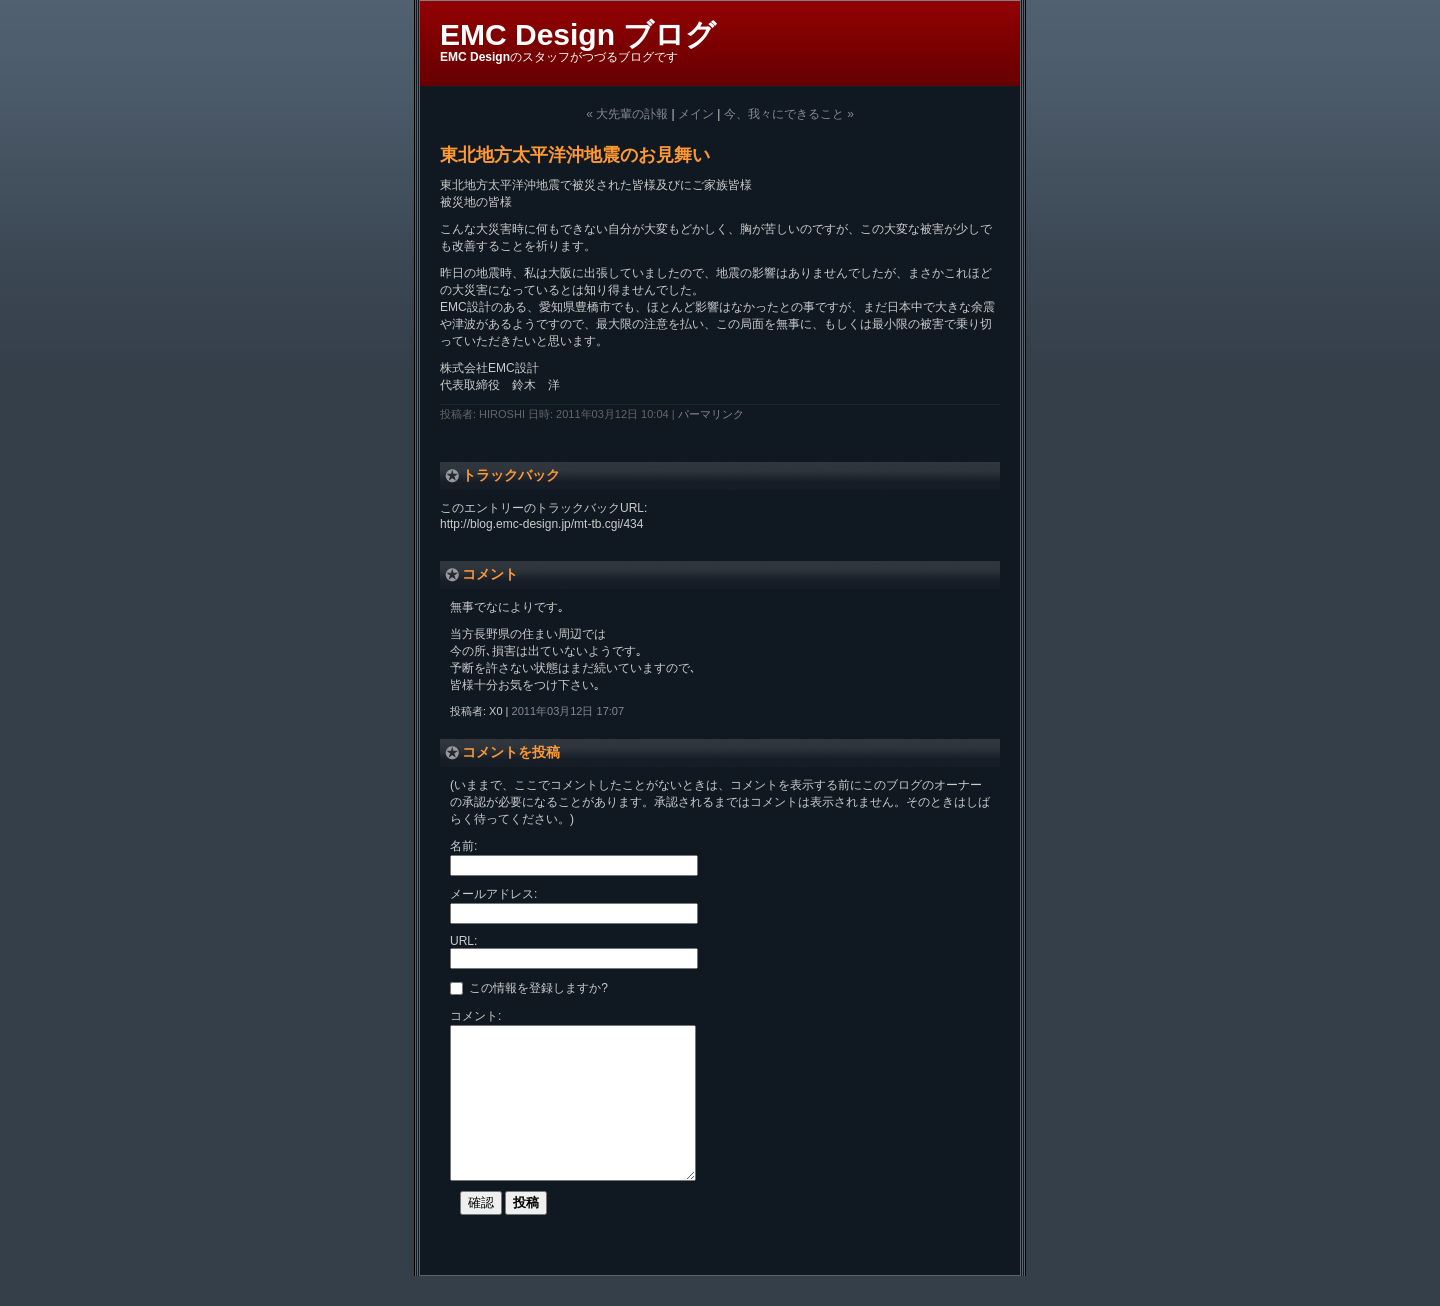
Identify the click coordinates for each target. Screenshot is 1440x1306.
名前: (463, 846)
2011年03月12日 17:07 (568, 711)
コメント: (475, 1016)
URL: (463, 941)
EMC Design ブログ (578, 34)
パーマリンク (711, 414)
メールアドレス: (493, 894)
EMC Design (475, 57)
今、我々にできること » (789, 114)
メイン (696, 114)
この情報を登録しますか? (529, 987)
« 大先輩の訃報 (627, 114)
